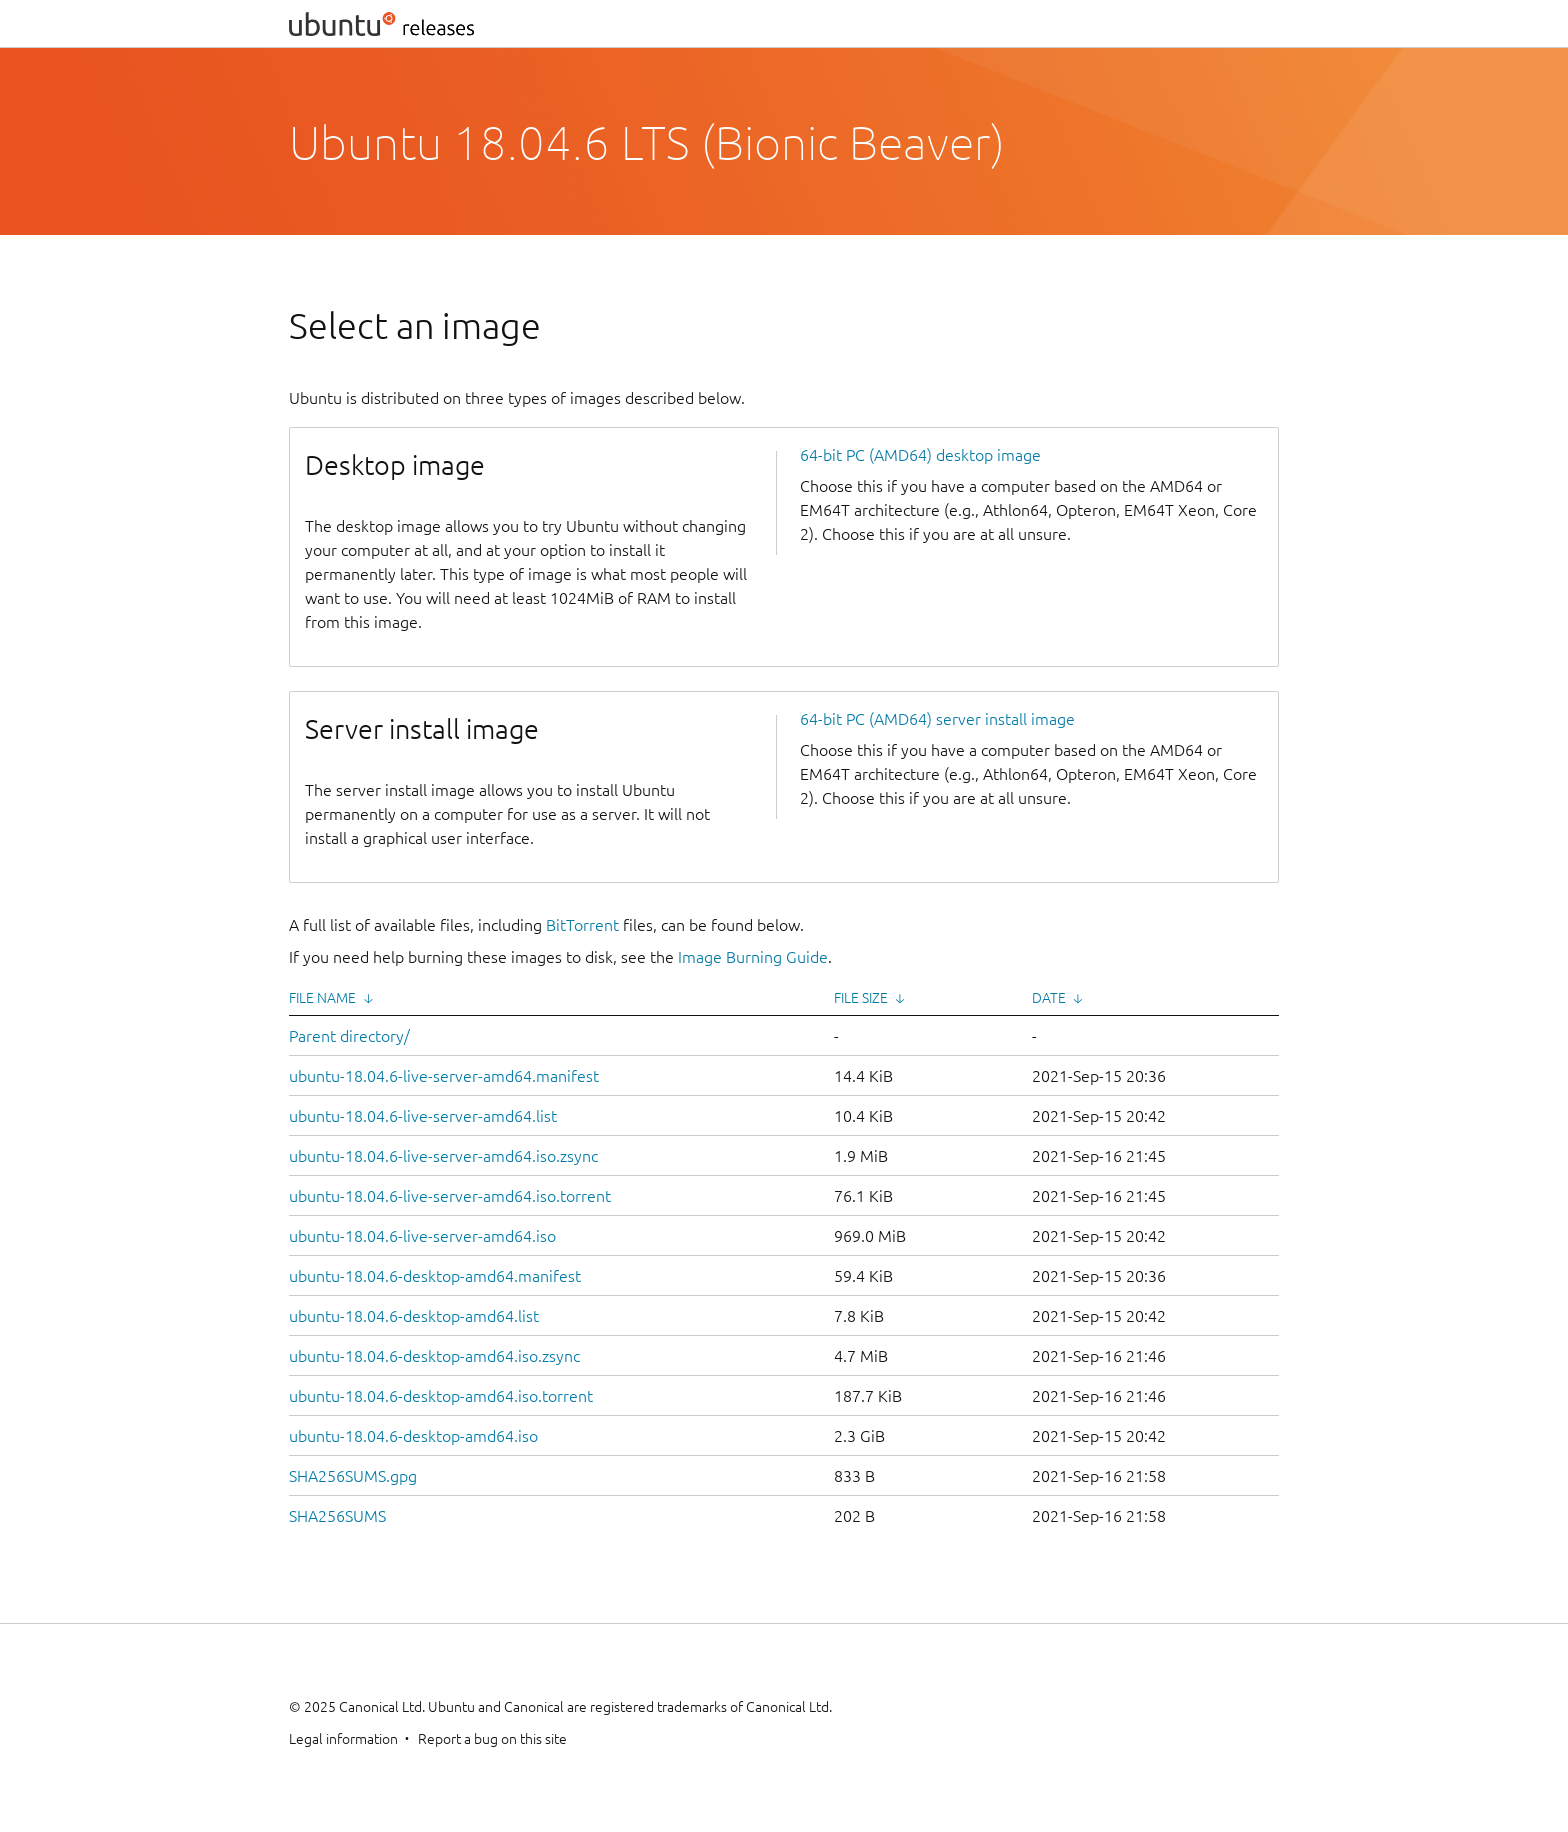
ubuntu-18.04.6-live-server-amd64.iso (422, 1236)
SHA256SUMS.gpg (353, 1476)
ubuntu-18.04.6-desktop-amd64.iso (413, 1436)
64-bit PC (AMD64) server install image (937, 719)
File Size (861, 998)
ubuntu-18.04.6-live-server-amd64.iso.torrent (450, 1196)
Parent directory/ (349, 1036)
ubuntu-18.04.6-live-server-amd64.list (423, 1116)
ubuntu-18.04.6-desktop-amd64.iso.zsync (434, 1356)
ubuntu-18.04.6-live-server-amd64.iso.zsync (443, 1156)
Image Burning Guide (753, 957)
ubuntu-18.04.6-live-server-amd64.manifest (444, 1076)
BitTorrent (582, 925)
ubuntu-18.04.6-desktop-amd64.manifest (435, 1276)
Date (1049, 998)
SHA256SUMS (337, 1516)
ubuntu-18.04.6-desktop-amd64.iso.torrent (441, 1396)
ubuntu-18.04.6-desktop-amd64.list (414, 1316)
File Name (322, 998)
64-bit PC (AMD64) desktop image (920, 455)
